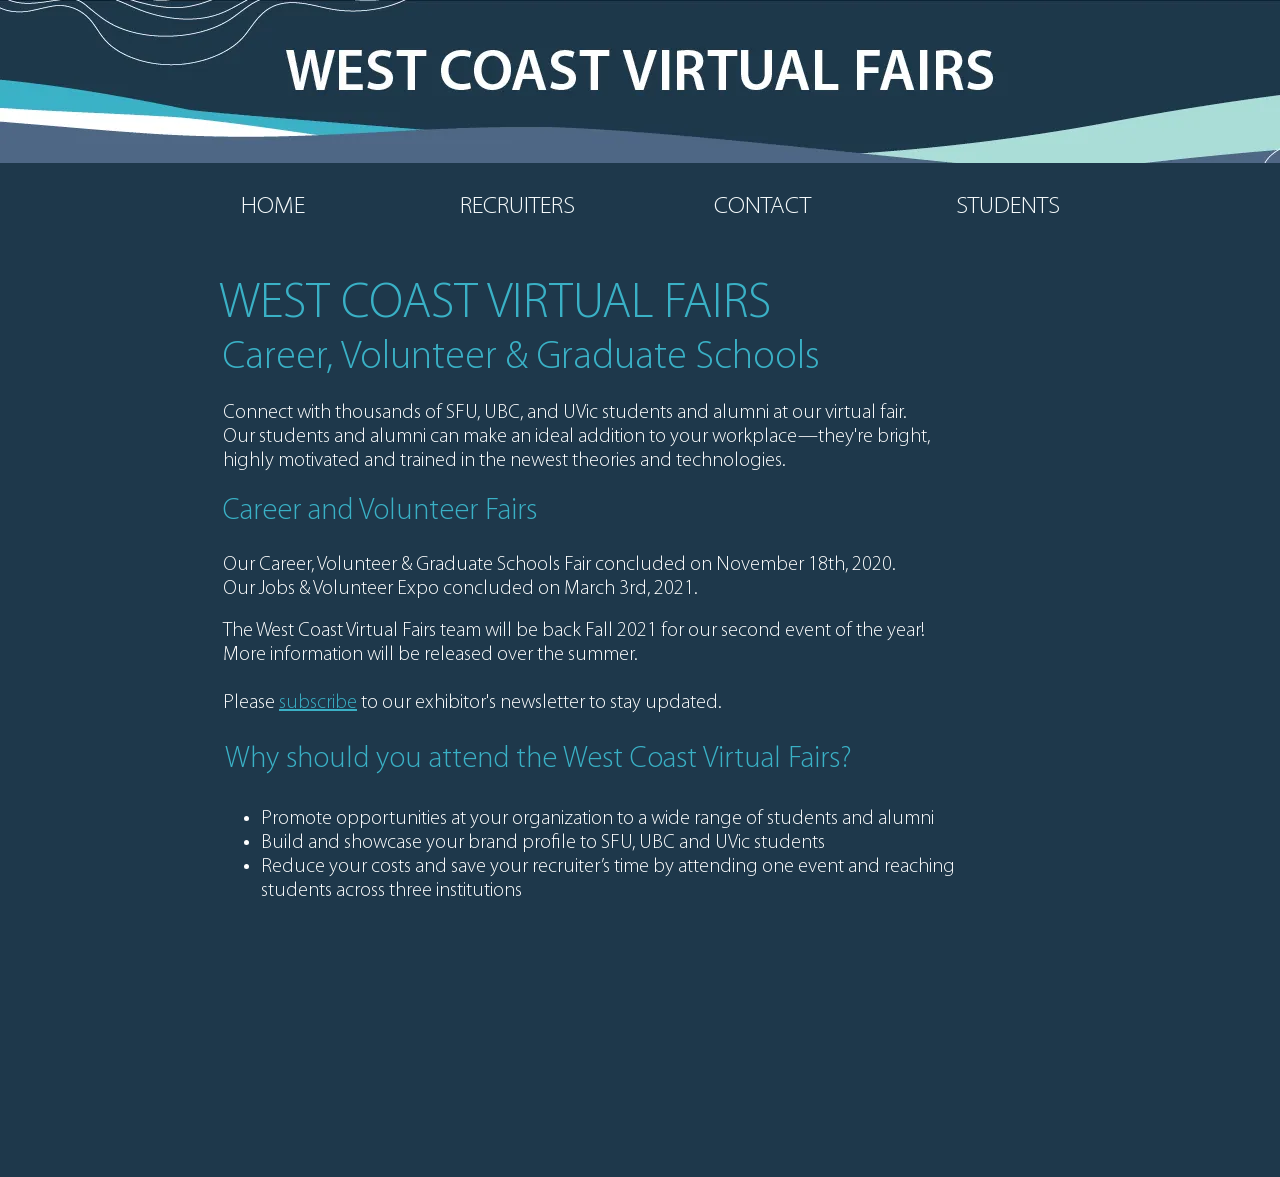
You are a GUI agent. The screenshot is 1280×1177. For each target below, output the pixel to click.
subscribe (318, 703)
